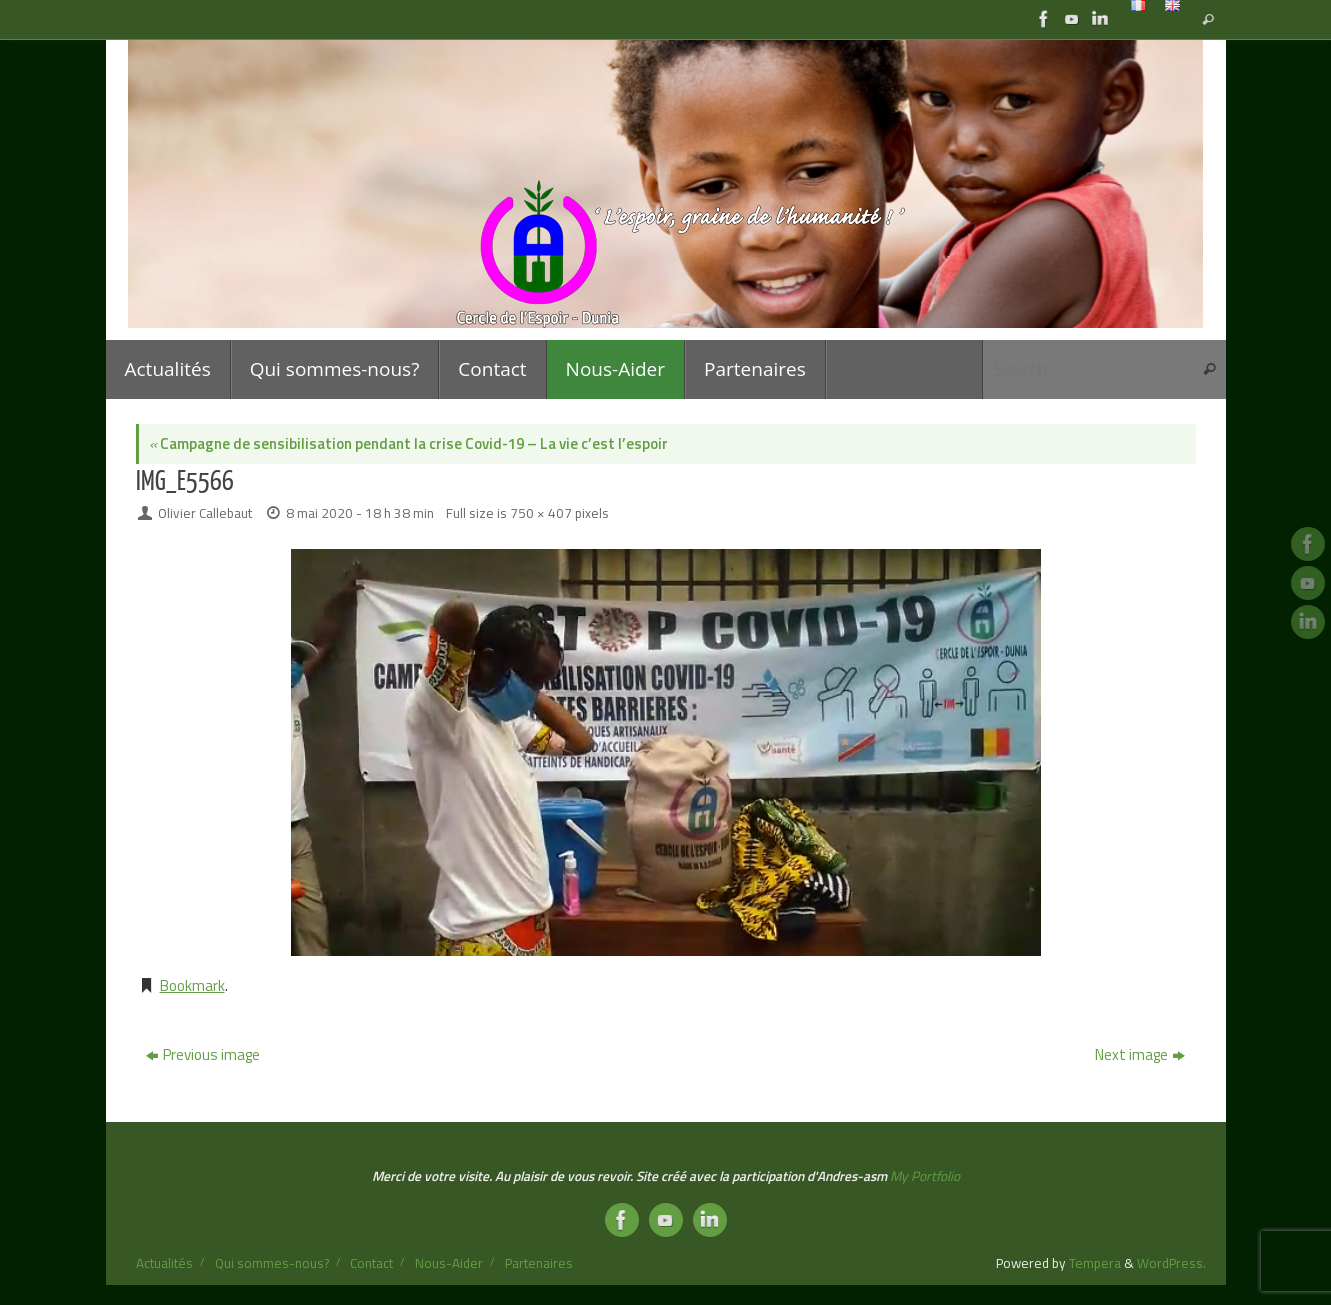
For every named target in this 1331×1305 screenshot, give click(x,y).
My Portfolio (925, 1176)
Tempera (1095, 1263)
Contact (371, 1263)
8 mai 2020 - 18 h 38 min (360, 513)
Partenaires (539, 1263)
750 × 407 (541, 513)
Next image (1140, 1054)
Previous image (203, 1054)
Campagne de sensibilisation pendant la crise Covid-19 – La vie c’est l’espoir (408, 443)
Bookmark (192, 985)
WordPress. (1171, 1263)
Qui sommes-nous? (272, 1263)
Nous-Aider (449, 1263)
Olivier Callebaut (205, 513)
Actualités (164, 1263)
